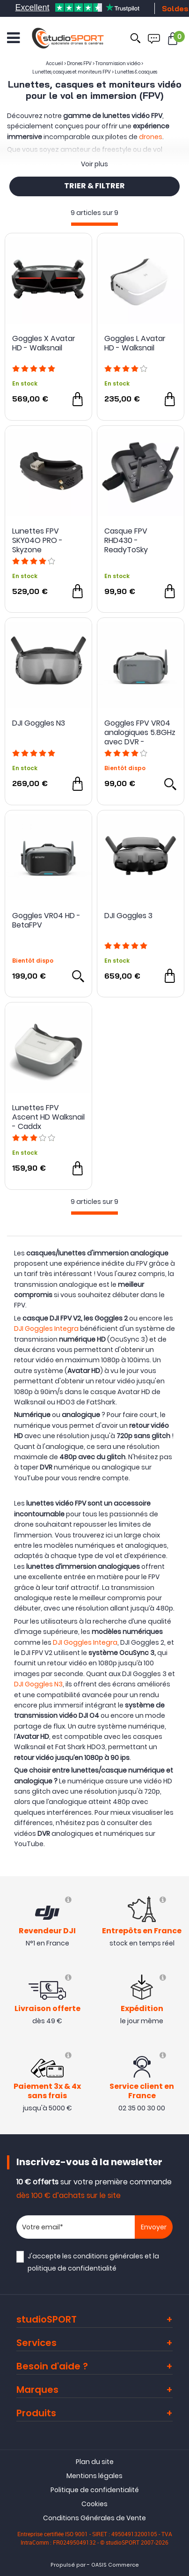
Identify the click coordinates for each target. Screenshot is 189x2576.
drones (150, 136)
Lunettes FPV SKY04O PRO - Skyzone (37, 541)
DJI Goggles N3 (38, 723)
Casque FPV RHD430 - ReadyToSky (126, 541)
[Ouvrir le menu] (13, 37)
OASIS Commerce (115, 2565)
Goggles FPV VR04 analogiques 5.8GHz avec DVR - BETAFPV (139, 733)
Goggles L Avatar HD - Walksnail (135, 343)
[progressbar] (94, 224)
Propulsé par (68, 2565)
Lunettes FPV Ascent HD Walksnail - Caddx (48, 1117)
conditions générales (108, 2256)
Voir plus (94, 164)
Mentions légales (94, 2475)
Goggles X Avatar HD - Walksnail (43, 343)
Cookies (94, 2504)
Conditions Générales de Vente (94, 2518)
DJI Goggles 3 (128, 916)
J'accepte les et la (93, 2261)
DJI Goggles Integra (46, 1328)
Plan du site (95, 2461)
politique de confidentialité (72, 2268)
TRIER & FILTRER (94, 186)
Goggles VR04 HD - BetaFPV (46, 920)
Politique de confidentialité (95, 2489)
